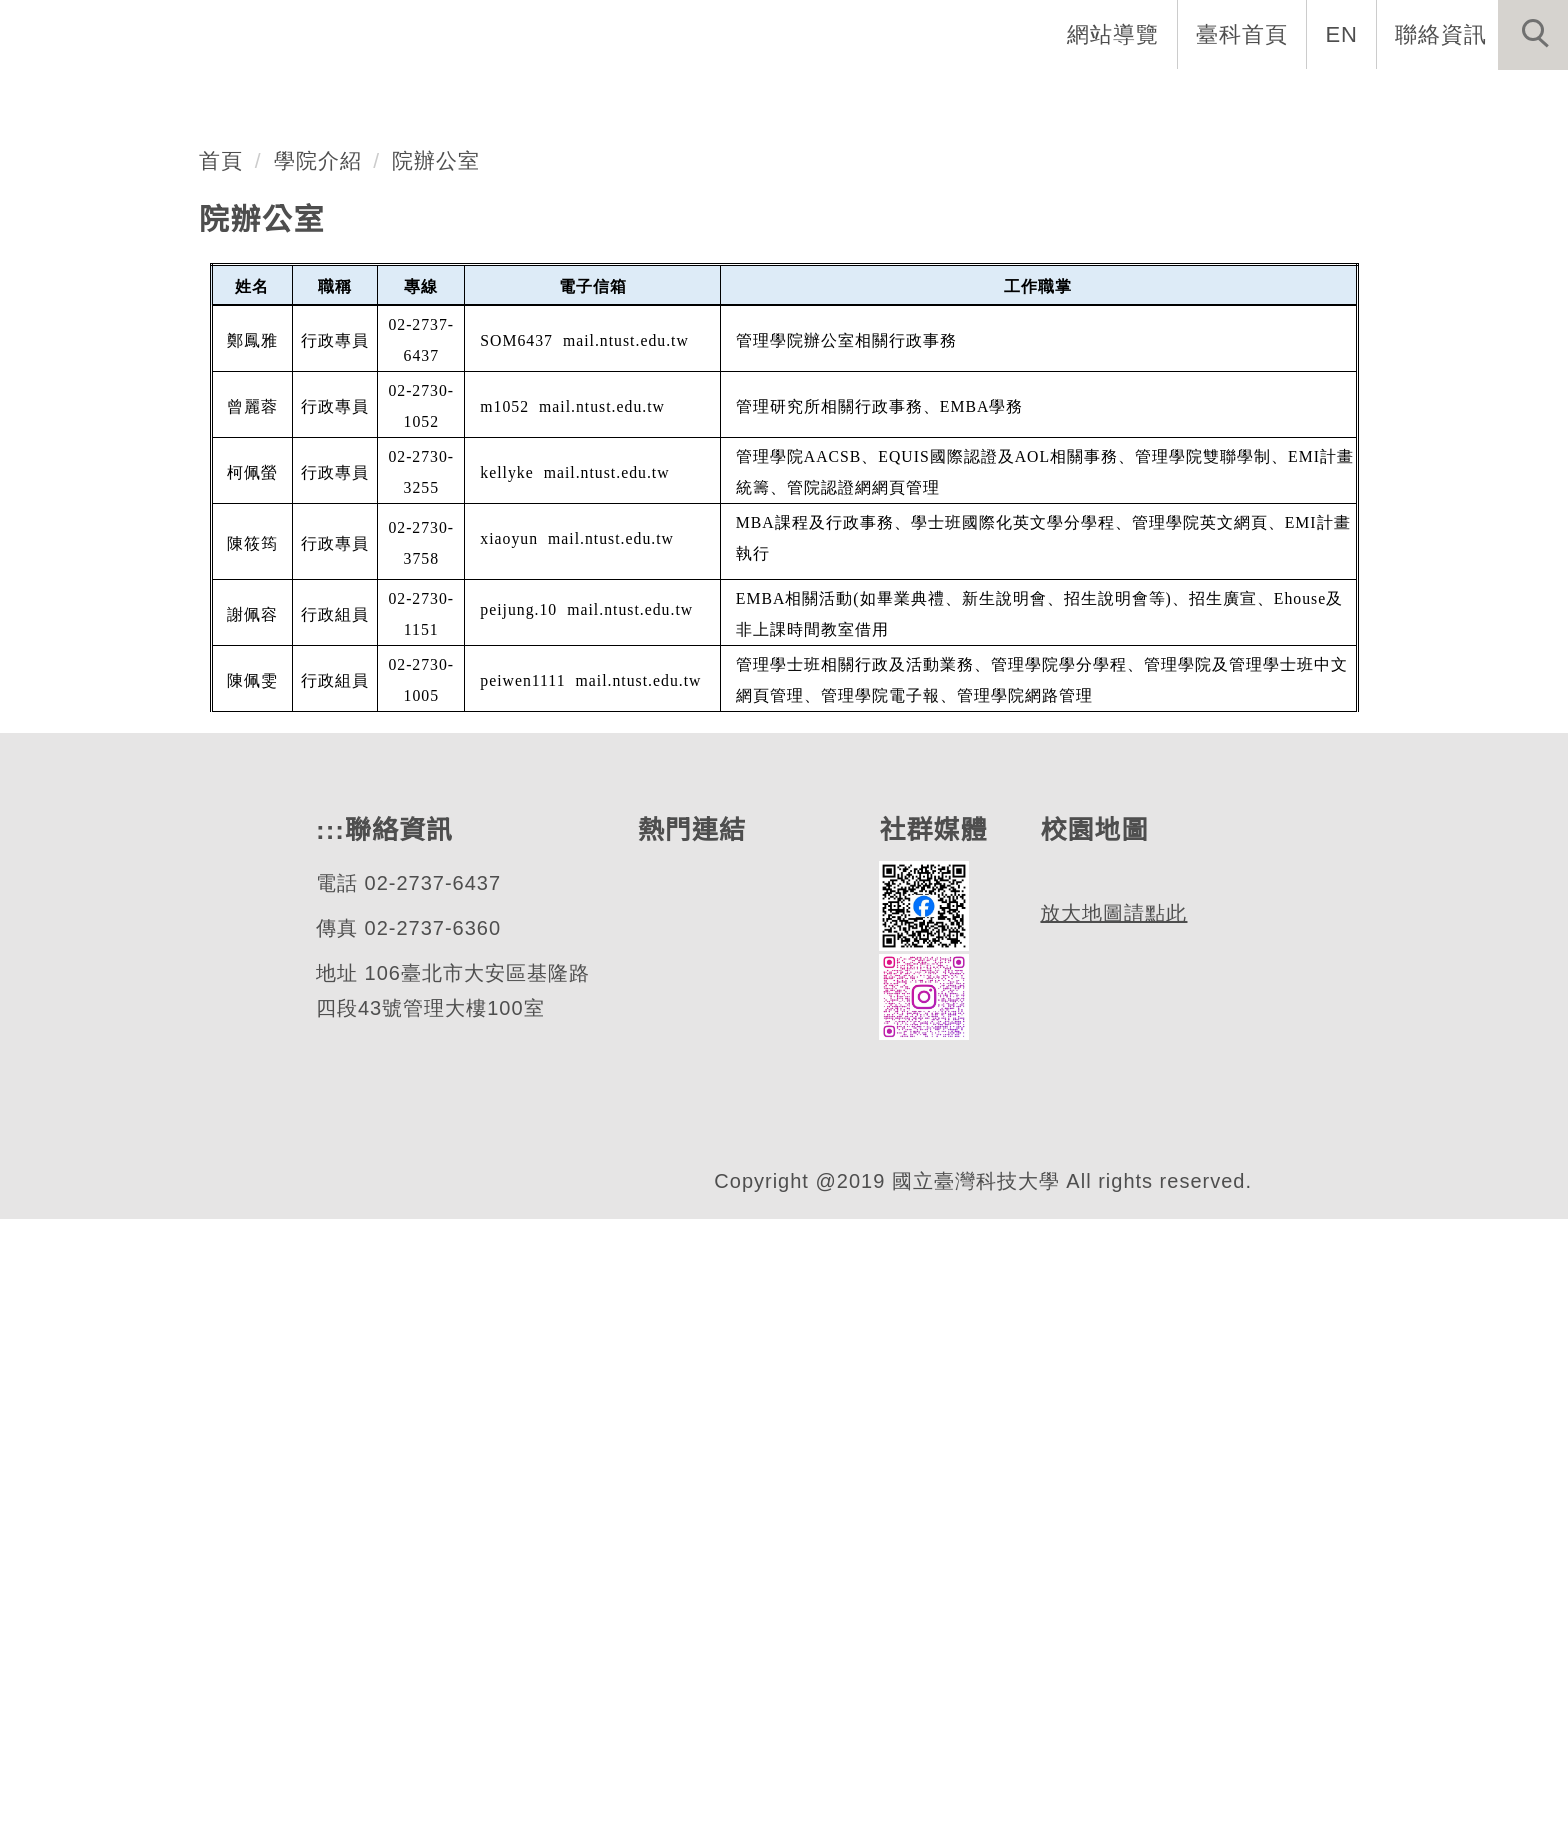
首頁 (221, 735)
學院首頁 (178, 100)
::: (328, 1405)
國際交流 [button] (1373, 100)
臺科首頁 (1244, 34)
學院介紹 (318, 735)
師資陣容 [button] (634, 100)
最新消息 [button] (1503, 100)
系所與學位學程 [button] (471, 100)
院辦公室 (437, 735)
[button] (1533, 35)
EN (1342, 34)
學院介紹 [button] (308, 100)
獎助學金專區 (916, 100)
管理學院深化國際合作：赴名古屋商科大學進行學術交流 (614, 486)
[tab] (793, 586)
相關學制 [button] (764, 100)
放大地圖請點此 (1113, 1578)
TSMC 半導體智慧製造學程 (1155, 100)
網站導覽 (1115, 34)
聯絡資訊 (1441, 34)
